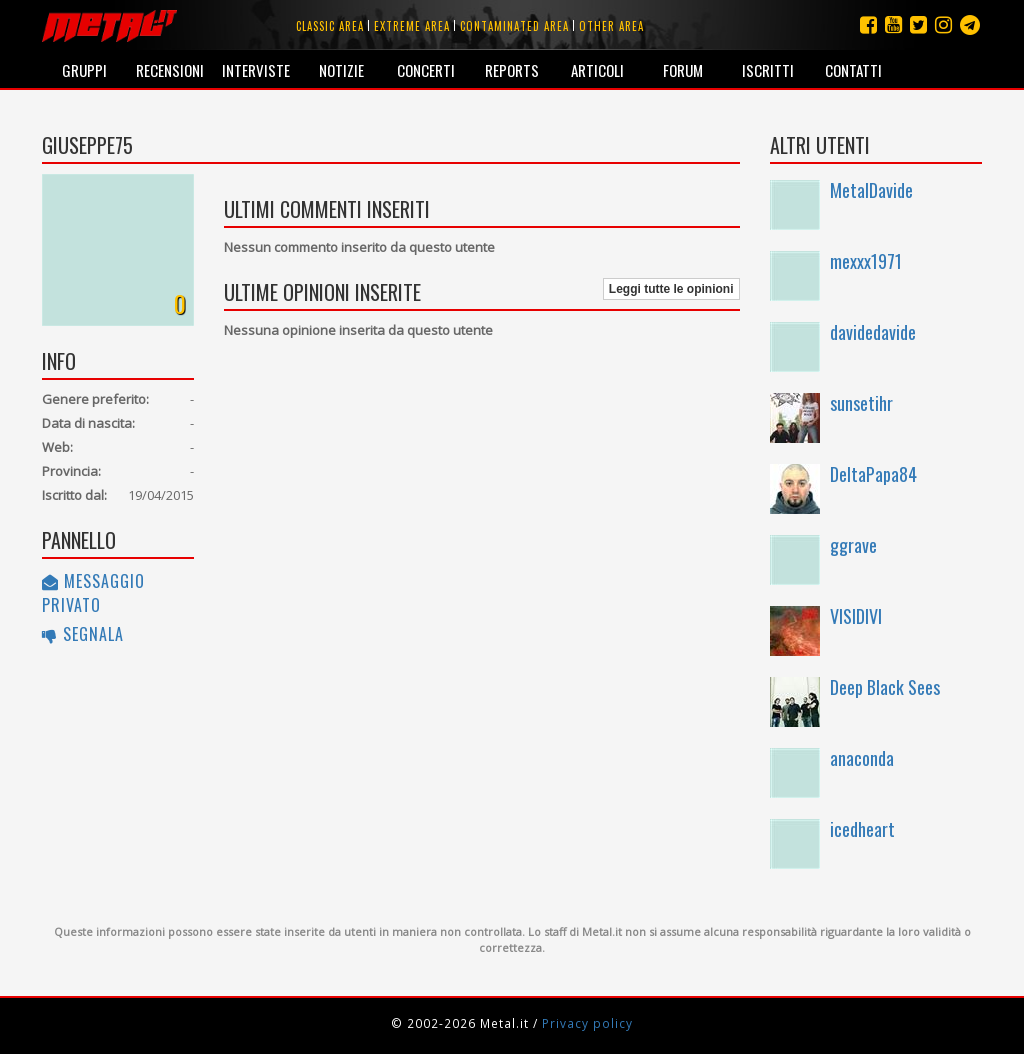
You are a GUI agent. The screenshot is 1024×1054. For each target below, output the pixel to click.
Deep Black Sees (885, 687)
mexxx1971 (866, 261)
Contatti (853, 70)
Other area (611, 26)
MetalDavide (871, 190)
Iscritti (768, 70)
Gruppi (84, 70)
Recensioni (170, 70)
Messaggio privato (93, 593)
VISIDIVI (856, 616)
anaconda (862, 758)
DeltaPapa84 (873, 474)
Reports (512, 70)
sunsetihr (861, 403)
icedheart (862, 829)
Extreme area (412, 26)
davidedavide (873, 332)
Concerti (426, 70)
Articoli (597, 70)
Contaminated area (514, 26)
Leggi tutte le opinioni (671, 289)
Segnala (83, 634)
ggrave (853, 545)
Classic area (330, 26)
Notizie (341, 70)
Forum (683, 70)
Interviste (256, 70)
